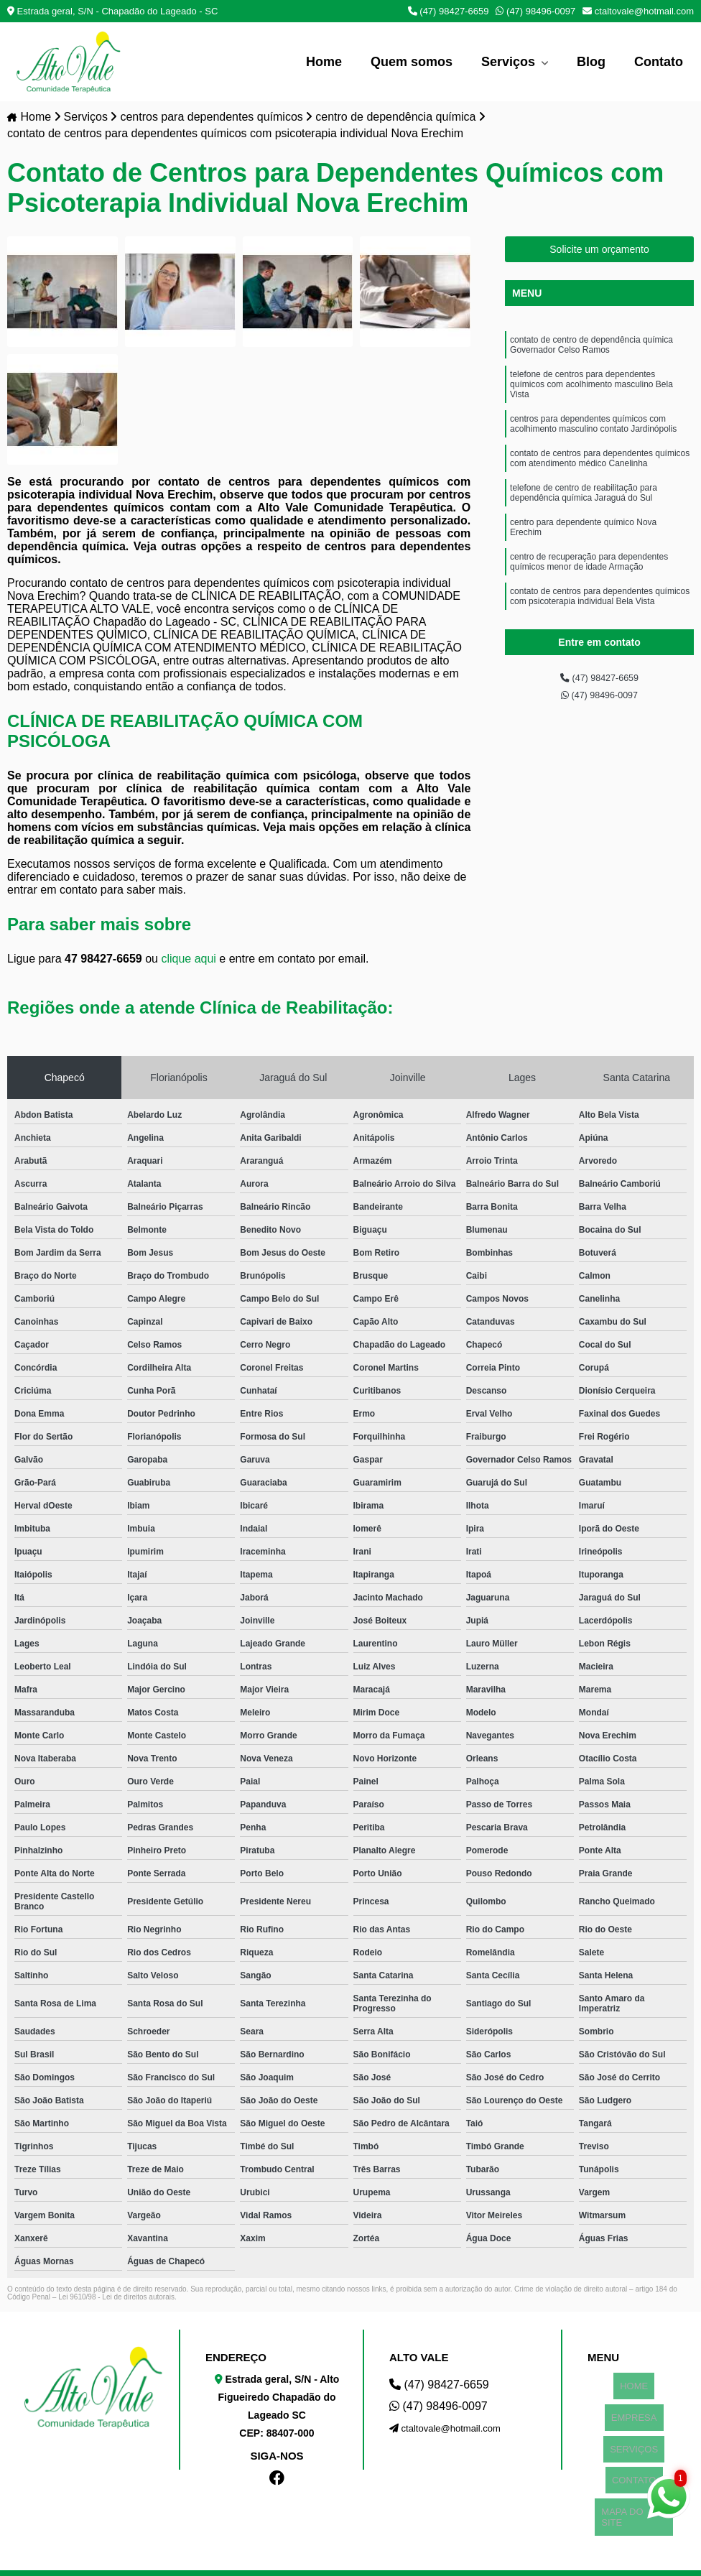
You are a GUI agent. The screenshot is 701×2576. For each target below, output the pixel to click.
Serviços (510, 62)
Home (324, 62)
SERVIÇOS (634, 2417)
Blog (591, 62)
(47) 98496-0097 (535, 11)
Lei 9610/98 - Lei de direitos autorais (116, 2299)
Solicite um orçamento (599, 251)
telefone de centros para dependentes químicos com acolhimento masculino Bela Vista (591, 397)
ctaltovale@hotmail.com (638, 11)
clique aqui (188, 961)
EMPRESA (634, 2399)
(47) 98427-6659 (448, 11)
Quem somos (411, 62)
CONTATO (634, 2435)
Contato (658, 62)
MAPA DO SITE (634, 2453)
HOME (634, 2381)
